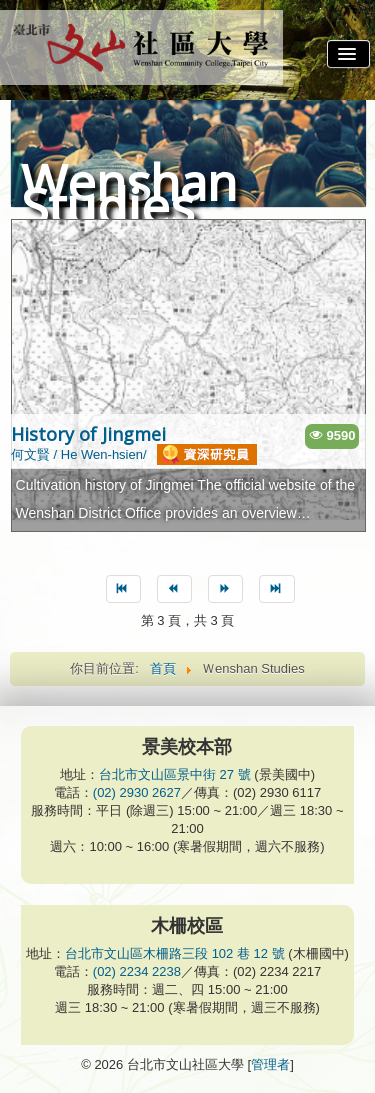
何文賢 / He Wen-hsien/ (134, 454)
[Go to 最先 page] (123, 589)
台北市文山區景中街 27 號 (175, 774)
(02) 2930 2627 (137, 792)
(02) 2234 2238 (137, 971)
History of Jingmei (88, 434)
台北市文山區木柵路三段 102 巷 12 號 (175, 953)
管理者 (270, 1064)
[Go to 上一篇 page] (174, 589)
